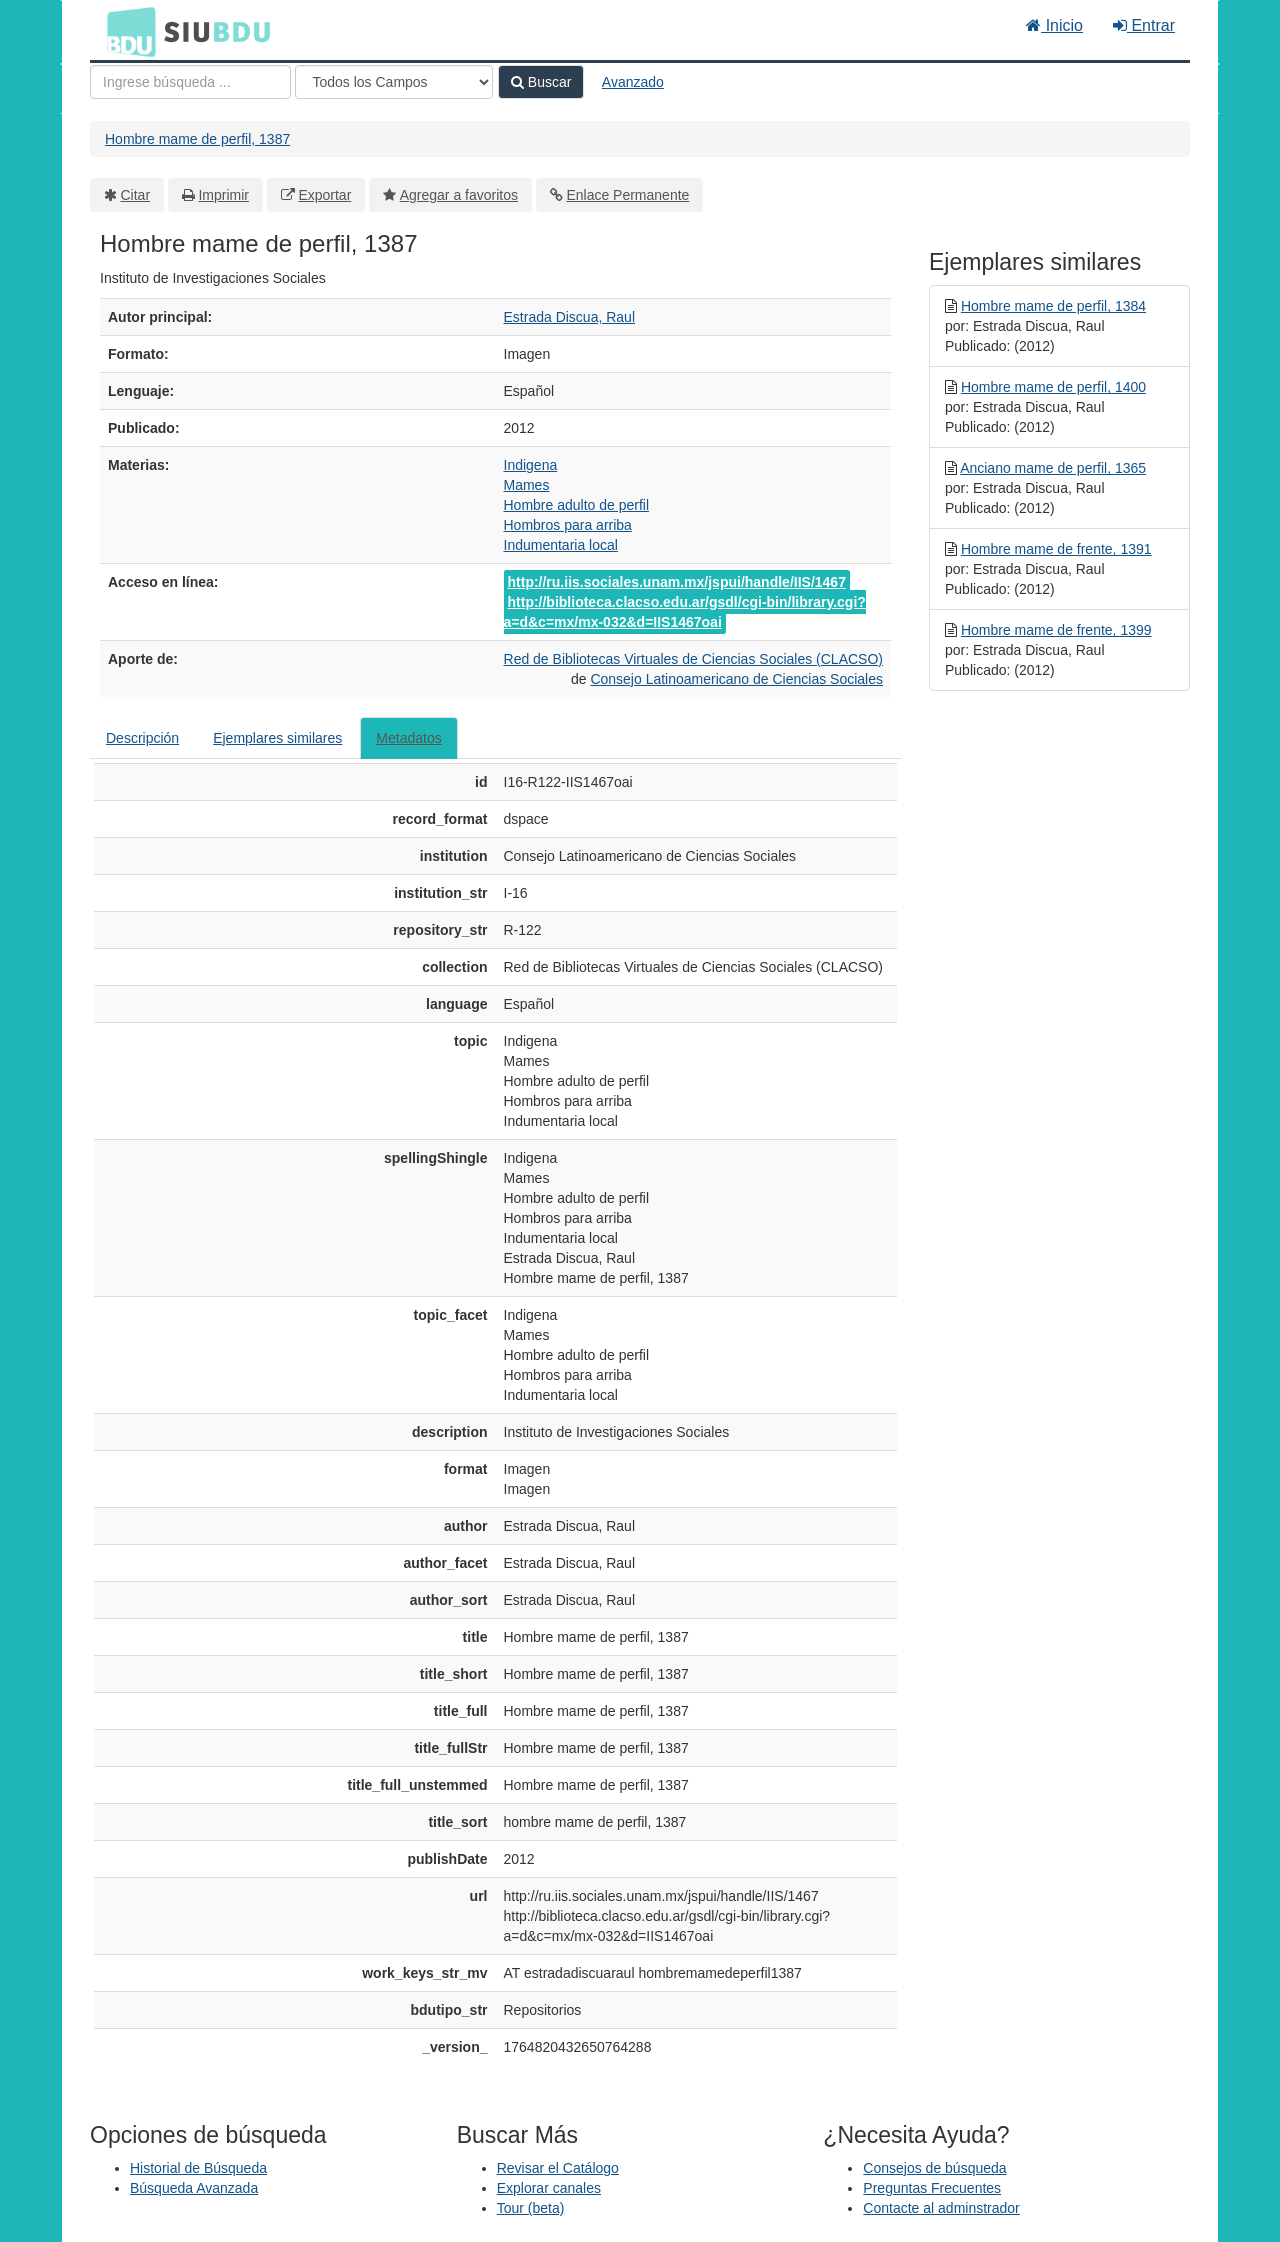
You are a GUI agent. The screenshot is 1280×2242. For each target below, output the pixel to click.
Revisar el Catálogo (558, 2168)
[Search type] (394, 82)
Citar (136, 195)
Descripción (142, 738)
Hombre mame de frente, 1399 (1056, 630)
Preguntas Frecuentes (932, 2188)
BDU (126, 31)
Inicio (1054, 25)
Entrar (1144, 25)
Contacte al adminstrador (941, 2208)
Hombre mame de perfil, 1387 (197, 139)
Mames (527, 485)
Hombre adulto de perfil (577, 505)
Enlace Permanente (627, 195)
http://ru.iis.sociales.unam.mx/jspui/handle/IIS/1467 (677, 582)
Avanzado (633, 82)
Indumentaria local (561, 545)
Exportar (324, 195)
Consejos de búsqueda (934, 2168)
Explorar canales (549, 2188)
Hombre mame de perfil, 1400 (1053, 387)
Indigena (531, 465)
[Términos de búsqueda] (190, 82)
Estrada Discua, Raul (570, 317)
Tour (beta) (531, 2208)
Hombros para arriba (568, 525)
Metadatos (408, 738)
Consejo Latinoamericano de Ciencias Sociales (736, 679)
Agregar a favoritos (459, 195)
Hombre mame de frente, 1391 (1056, 549)
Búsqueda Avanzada (194, 2188)
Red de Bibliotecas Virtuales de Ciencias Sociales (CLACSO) (693, 659)
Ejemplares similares (277, 738)
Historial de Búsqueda (198, 2168)
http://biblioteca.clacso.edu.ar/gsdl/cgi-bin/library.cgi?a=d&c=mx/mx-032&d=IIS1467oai (685, 612)
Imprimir (223, 195)
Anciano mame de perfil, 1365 (1053, 468)
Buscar (541, 82)
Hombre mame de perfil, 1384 (1053, 306)
